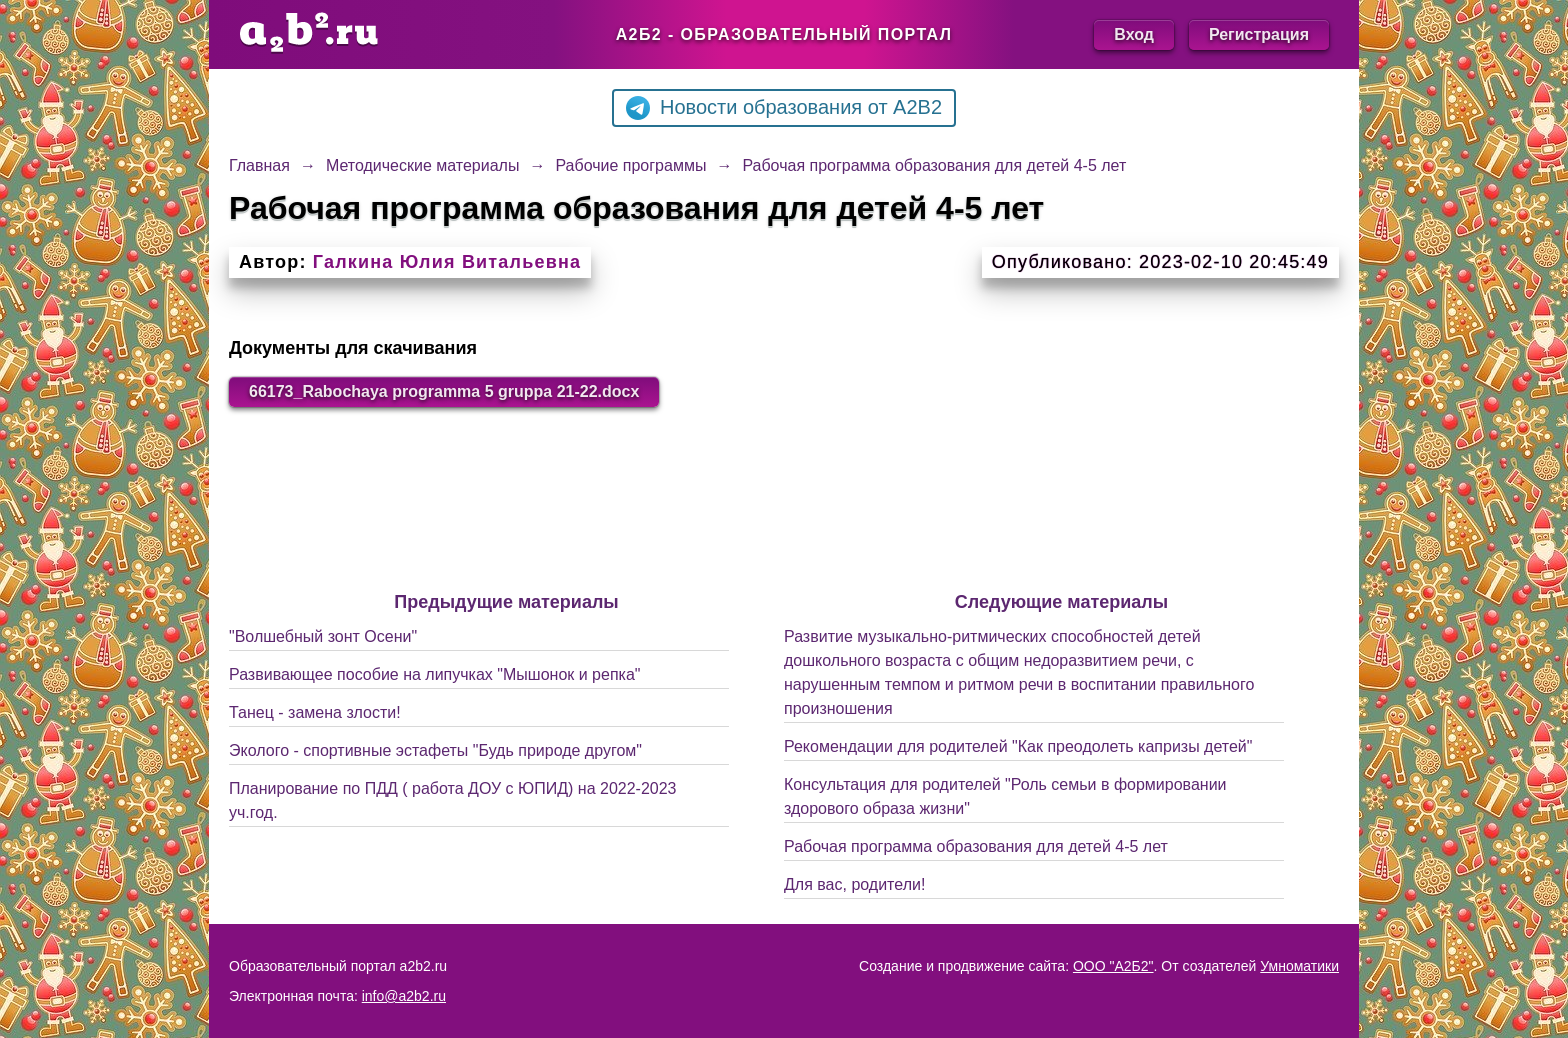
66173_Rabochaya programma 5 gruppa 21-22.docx (444, 391)
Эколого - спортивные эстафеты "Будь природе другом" (435, 750)
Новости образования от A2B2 (784, 108)
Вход (1134, 34)
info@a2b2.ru (404, 996)
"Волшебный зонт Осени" (323, 636)
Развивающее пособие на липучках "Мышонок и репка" (435, 674)
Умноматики (1299, 966)
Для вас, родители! (854, 884)
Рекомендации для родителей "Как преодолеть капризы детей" (1018, 746)
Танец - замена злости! (315, 712)
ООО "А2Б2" (1113, 966)
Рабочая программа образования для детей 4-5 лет (976, 846)
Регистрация (1259, 34)
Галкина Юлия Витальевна (447, 262)
